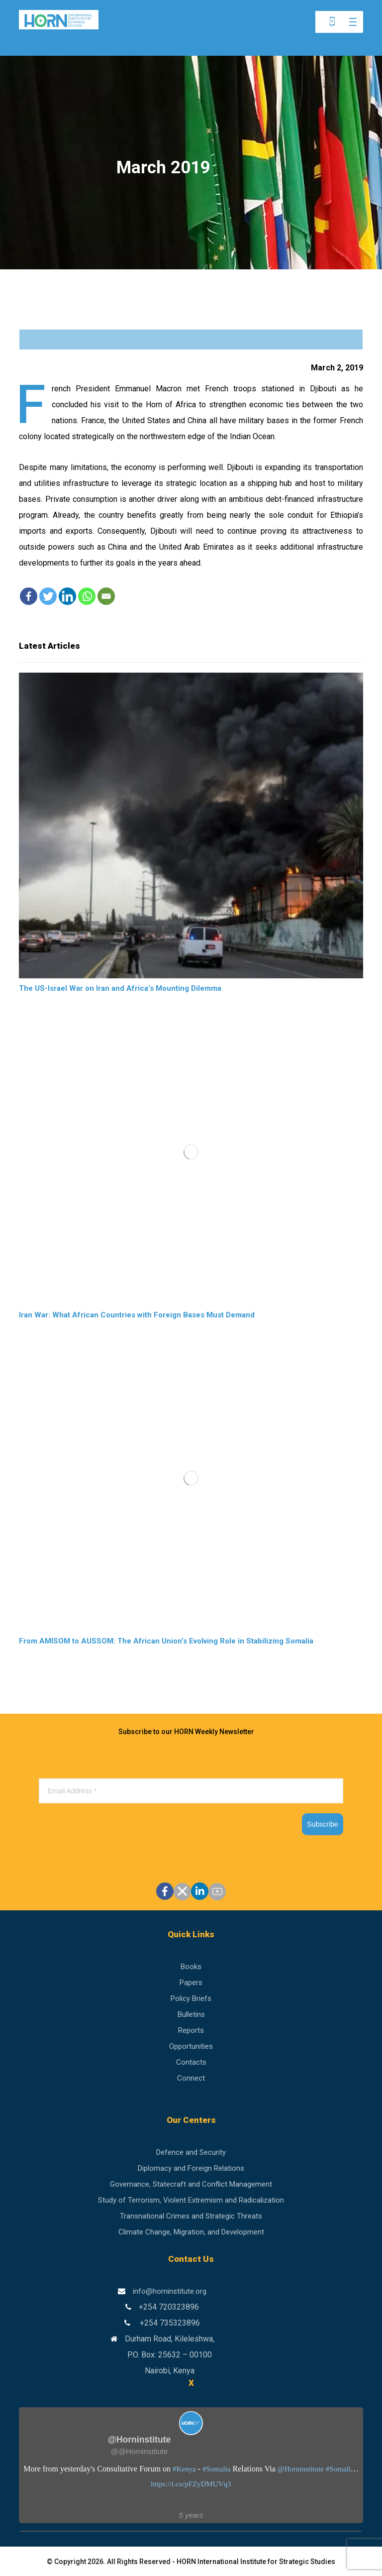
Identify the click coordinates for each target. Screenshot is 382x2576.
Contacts (191, 2062)
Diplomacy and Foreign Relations (191, 2168)
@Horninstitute (301, 2469)
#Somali (338, 2469)
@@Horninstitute (139, 2451)
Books (191, 1966)
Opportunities (191, 2046)
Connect (191, 2078)
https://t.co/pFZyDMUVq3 (191, 2484)
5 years (191, 2515)
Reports (191, 2030)
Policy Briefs (191, 1998)
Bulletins (191, 2014)
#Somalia (216, 2469)
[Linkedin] (67, 596)
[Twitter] (48, 596)
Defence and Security (191, 2152)
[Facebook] (28, 596)
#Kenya (184, 2469)
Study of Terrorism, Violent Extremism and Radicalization (191, 2200)
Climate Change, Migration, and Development (191, 2231)
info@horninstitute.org (169, 2291)
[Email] (106, 596)
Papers (191, 1982)
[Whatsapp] (87, 596)
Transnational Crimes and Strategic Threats (191, 2216)
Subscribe (322, 1824)
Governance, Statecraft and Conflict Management (191, 2184)
